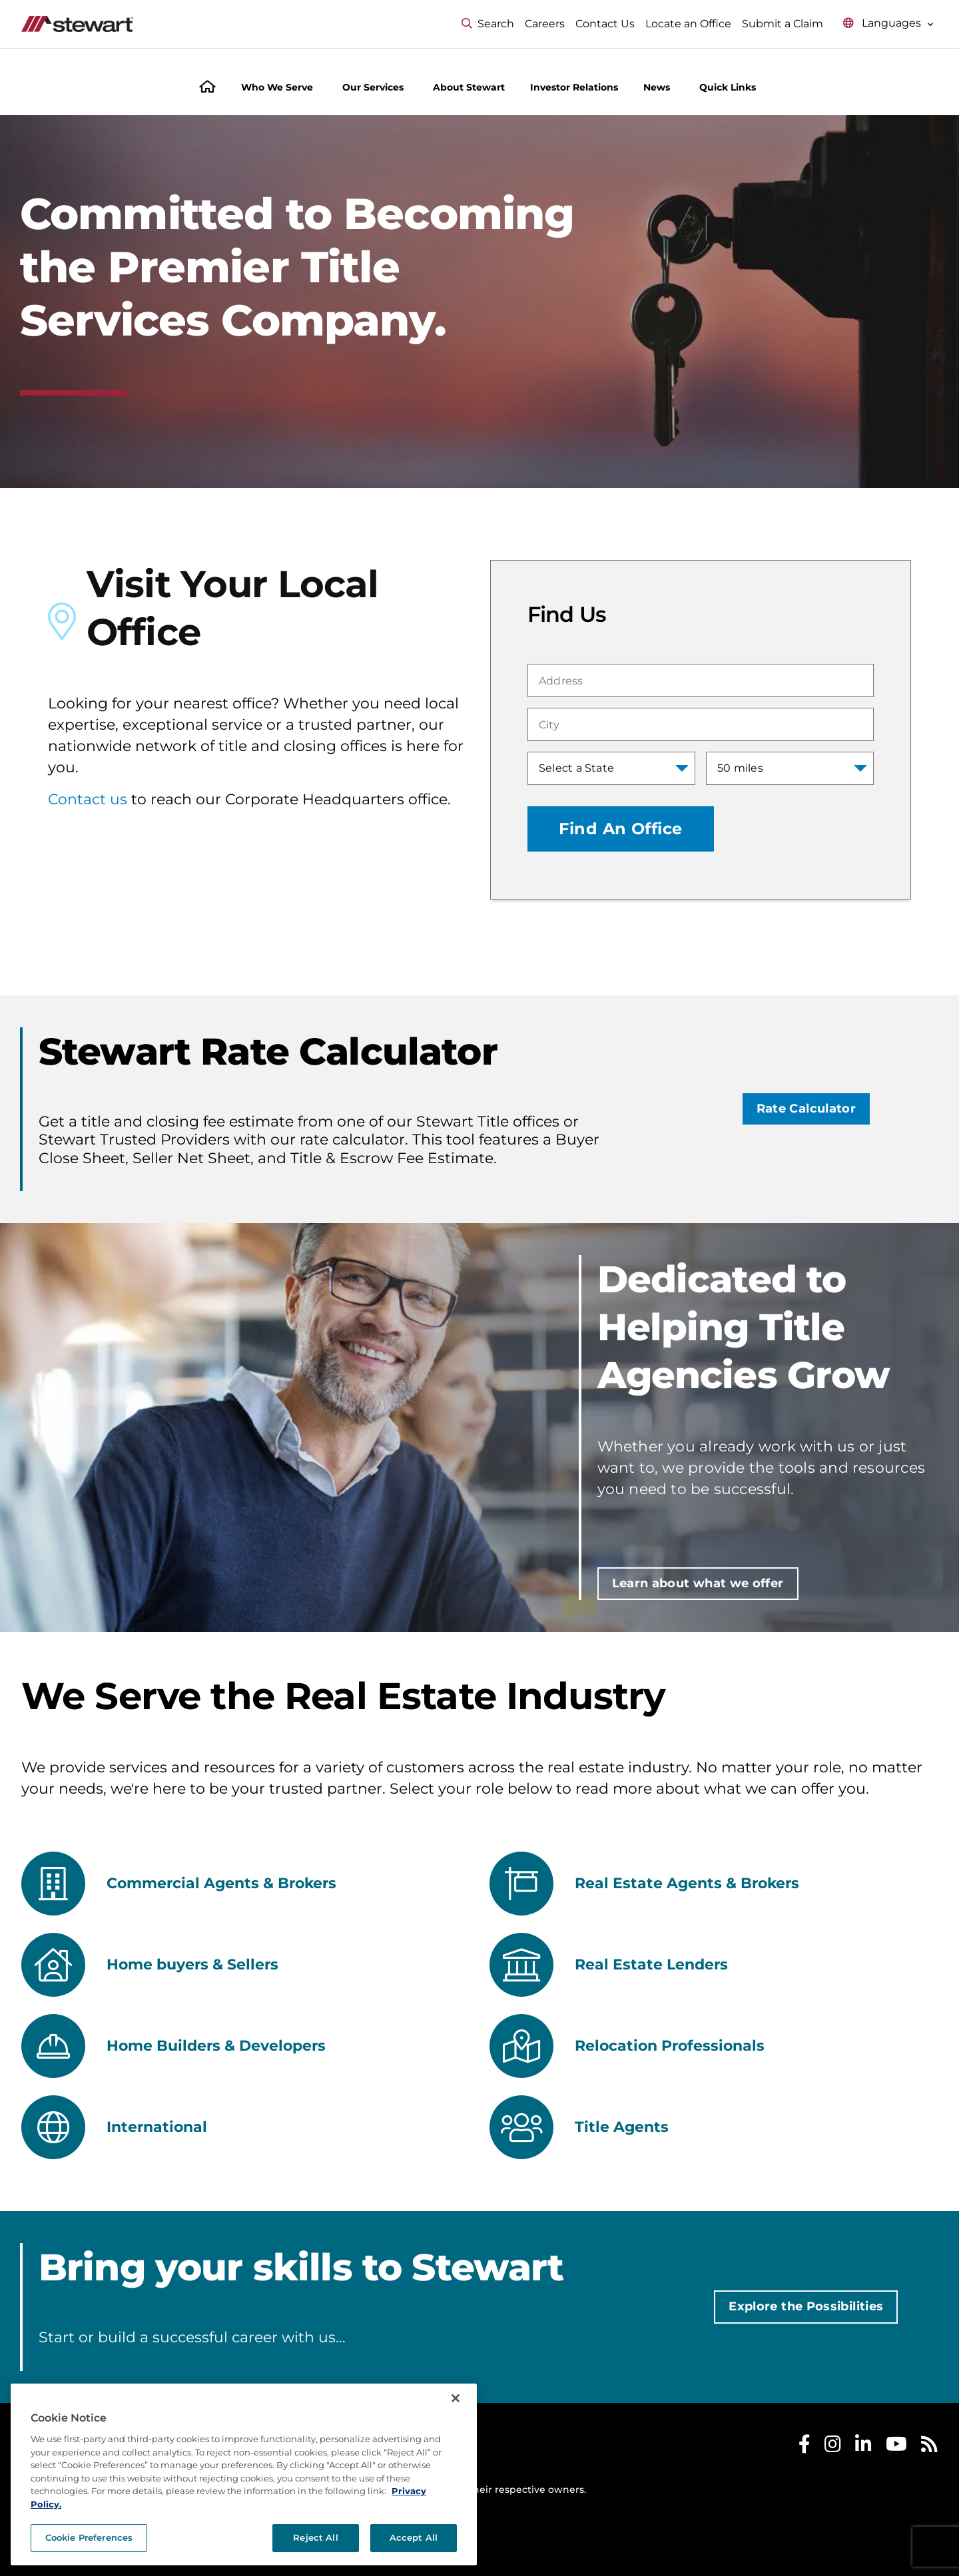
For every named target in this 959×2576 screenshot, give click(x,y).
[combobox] (700, 680)
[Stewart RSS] (929, 2447)
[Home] (207, 88)
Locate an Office (688, 23)
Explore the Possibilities (806, 2306)
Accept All (414, 2537)
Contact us (87, 799)
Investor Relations (574, 87)
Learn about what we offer (698, 1583)
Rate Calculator (806, 1108)
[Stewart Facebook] (804, 2447)
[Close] (455, 2398)
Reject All (315, 2537)
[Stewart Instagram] (832, 2447)
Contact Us (605, 23)
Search (488, 23)
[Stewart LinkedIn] (863, 2447)
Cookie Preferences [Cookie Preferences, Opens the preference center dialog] (89, 2537)
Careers (545, 23)
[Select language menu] (888, 24)
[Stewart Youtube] (896, 2447)
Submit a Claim (782, 23)
